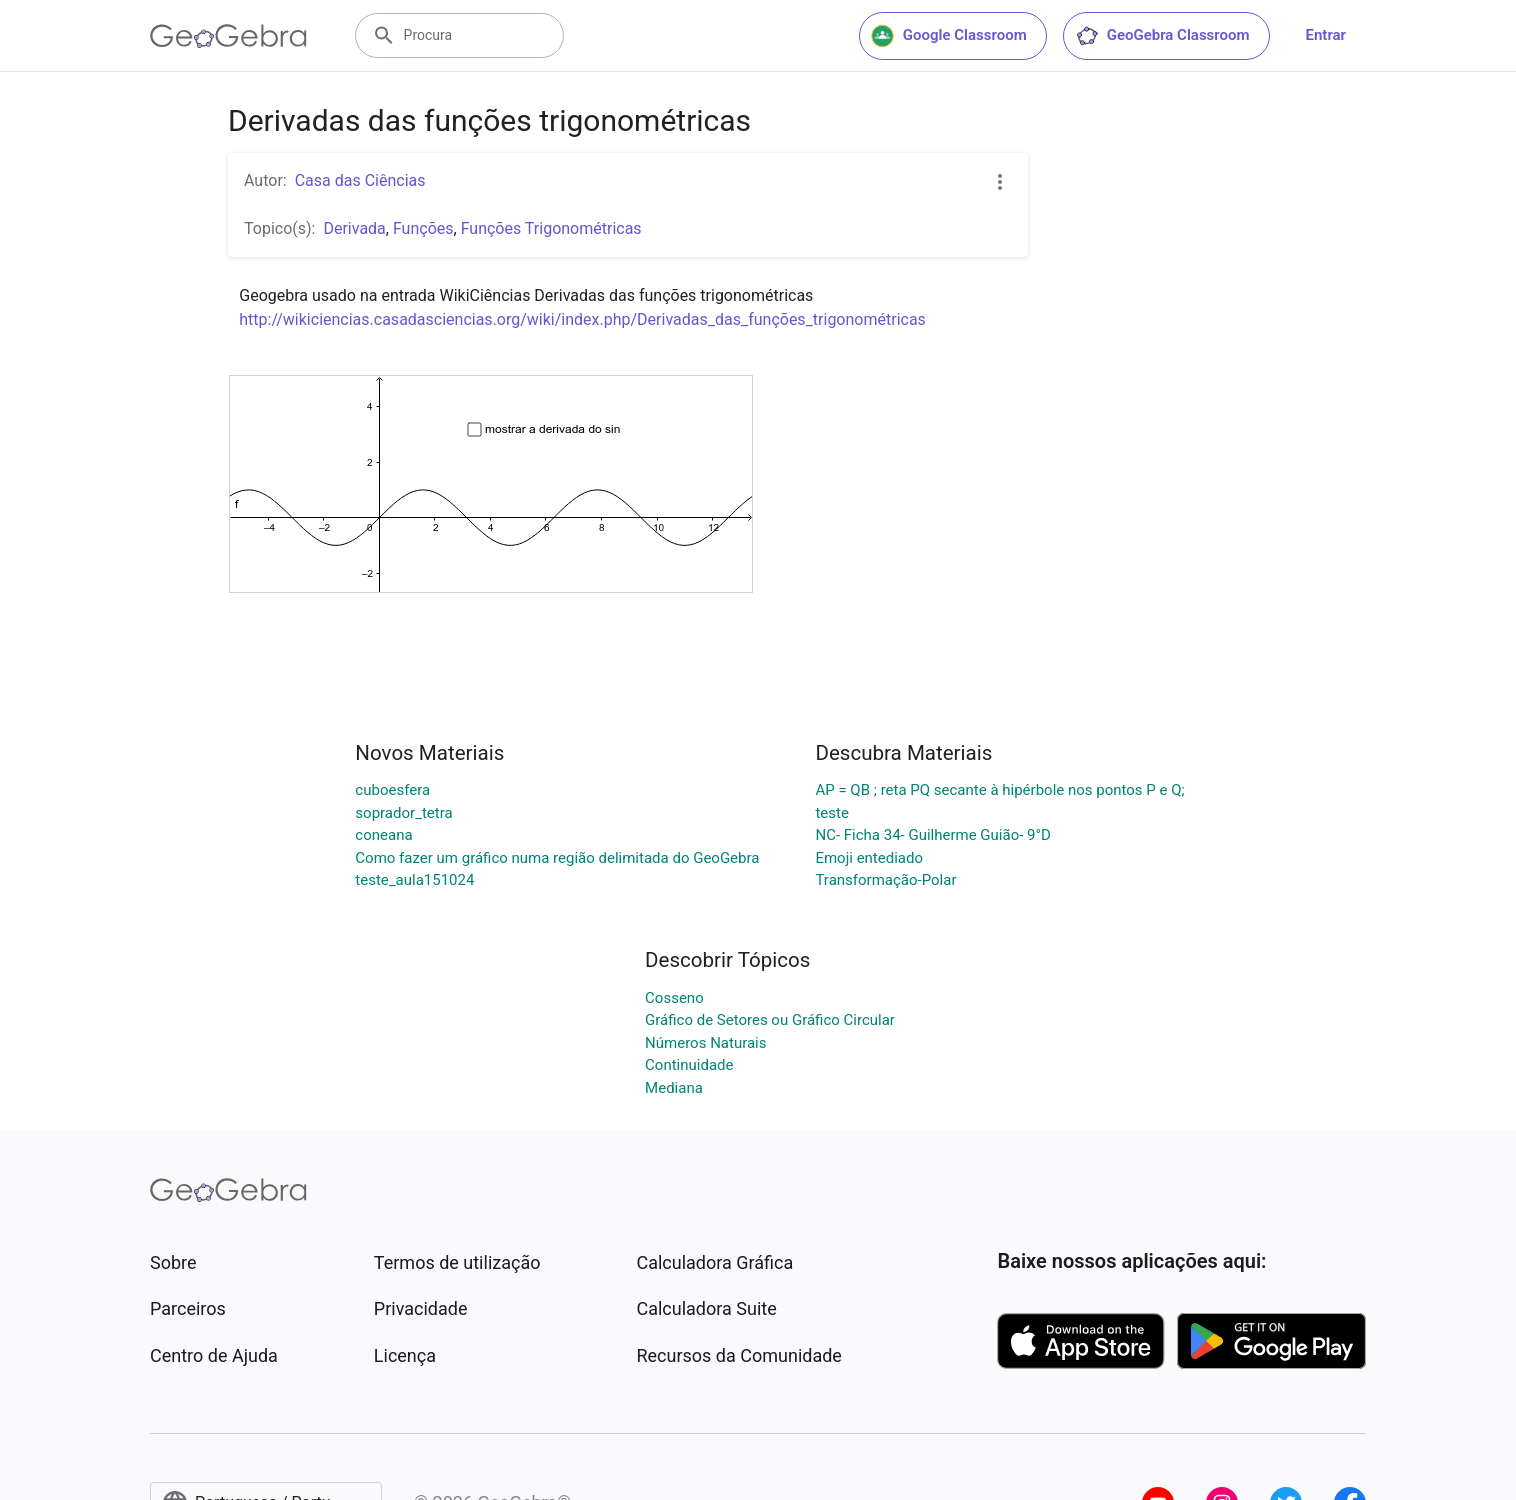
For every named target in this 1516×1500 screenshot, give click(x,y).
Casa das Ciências (360, 180)
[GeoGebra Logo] (228, 36)
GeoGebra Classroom (1162, 36)
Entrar (1326, 35)
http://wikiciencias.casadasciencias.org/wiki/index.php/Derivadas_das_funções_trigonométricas (582, 319)
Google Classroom (949, 36)
